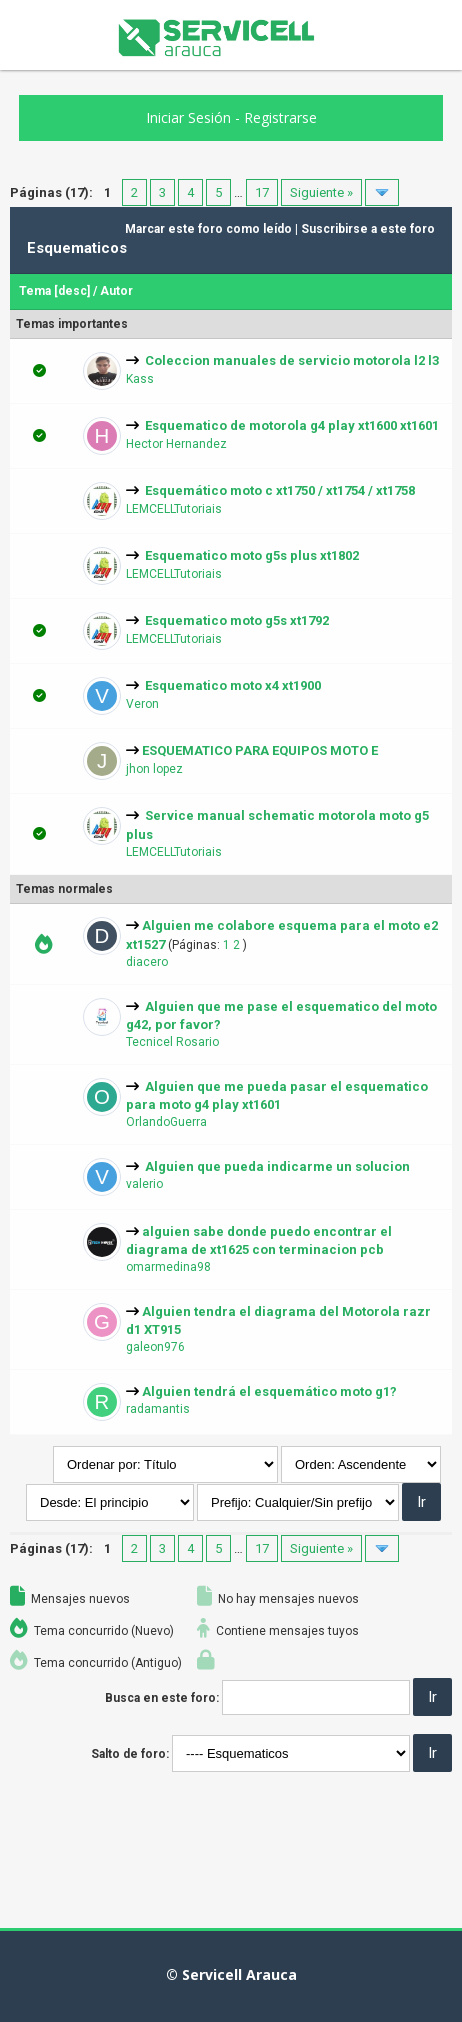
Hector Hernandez (176, 444)
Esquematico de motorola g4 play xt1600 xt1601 (292, 425)
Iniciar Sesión (188, 117)
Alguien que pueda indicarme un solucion (277, 1166)
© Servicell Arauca (231, 1974)
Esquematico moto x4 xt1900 (233, 685)
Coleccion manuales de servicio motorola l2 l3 (292, 360)
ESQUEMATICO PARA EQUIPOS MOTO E (260, 750)
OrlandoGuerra (166, 1122)
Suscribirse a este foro (368, 229)
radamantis (158, 1409)
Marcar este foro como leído (208, 229)
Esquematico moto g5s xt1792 (237, 620)
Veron (142, 704)
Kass (140, 379)
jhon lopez (154, 769)
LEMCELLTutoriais (174, 509)
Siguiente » (321, 192)
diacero (147, 962)
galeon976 (155, 1347)
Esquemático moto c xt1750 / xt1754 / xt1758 (280, 490)
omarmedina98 (168, 1267)
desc (72, 291)
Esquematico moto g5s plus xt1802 (252, 555)
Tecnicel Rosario (172, 1042)
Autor (116, 291)
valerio (144, 1184)
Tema (35, 291)
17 (262, 192)
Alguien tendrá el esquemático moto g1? (269, 1391)
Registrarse (280, 117)
